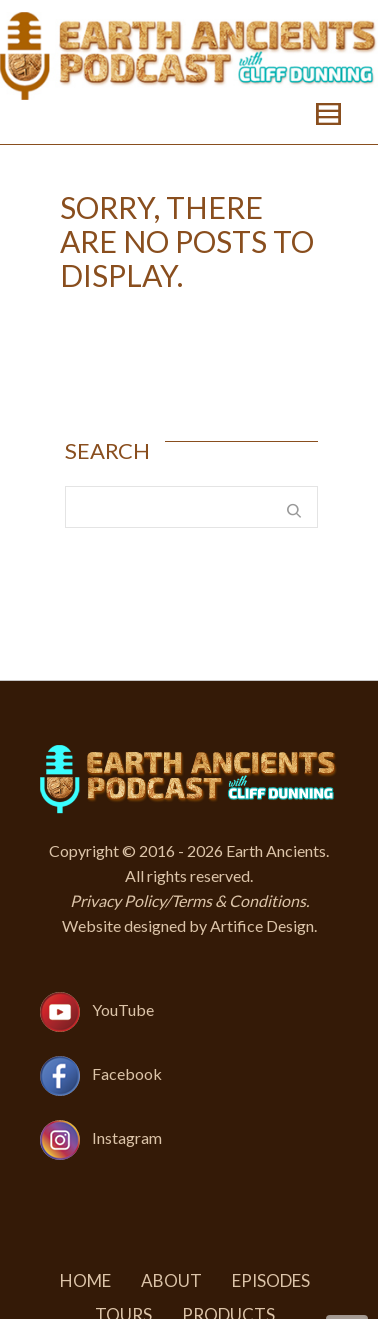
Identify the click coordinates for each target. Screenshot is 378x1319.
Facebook (127, 1074)
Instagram (127, 1138)
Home (85, 1280)
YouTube (123, 1010)
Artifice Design (262, 925)
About (171, 1280)
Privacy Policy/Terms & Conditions (188, 900)
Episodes (271, 1280)
